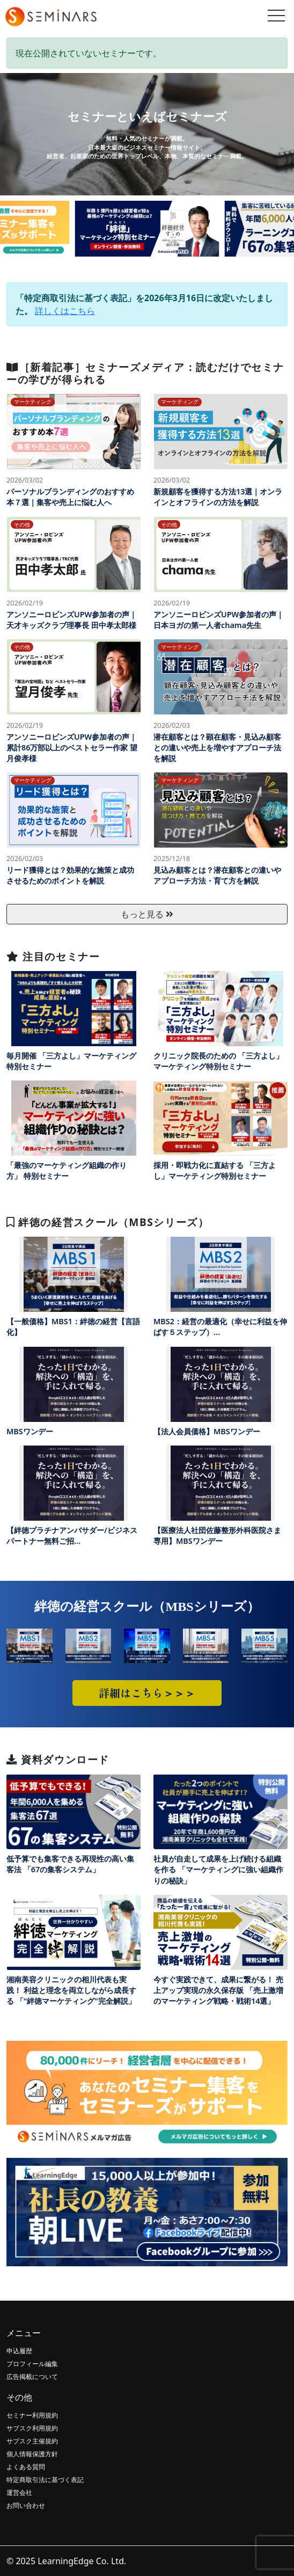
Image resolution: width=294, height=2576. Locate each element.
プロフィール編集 (32, 2363)
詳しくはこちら (65, 311)
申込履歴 (19, 2350)
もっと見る (147, 914)
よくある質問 (25, 2466)
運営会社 (19, 2492)
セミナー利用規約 (32, 2415)
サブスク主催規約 (32, 2441)
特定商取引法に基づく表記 (45, 2479)
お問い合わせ (25, 2505)
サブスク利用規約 (32, 2428)
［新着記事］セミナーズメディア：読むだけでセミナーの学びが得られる (145, 373)
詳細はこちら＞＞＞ (147, 1693)
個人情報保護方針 (32, 2453)
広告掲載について (32, 2376)
